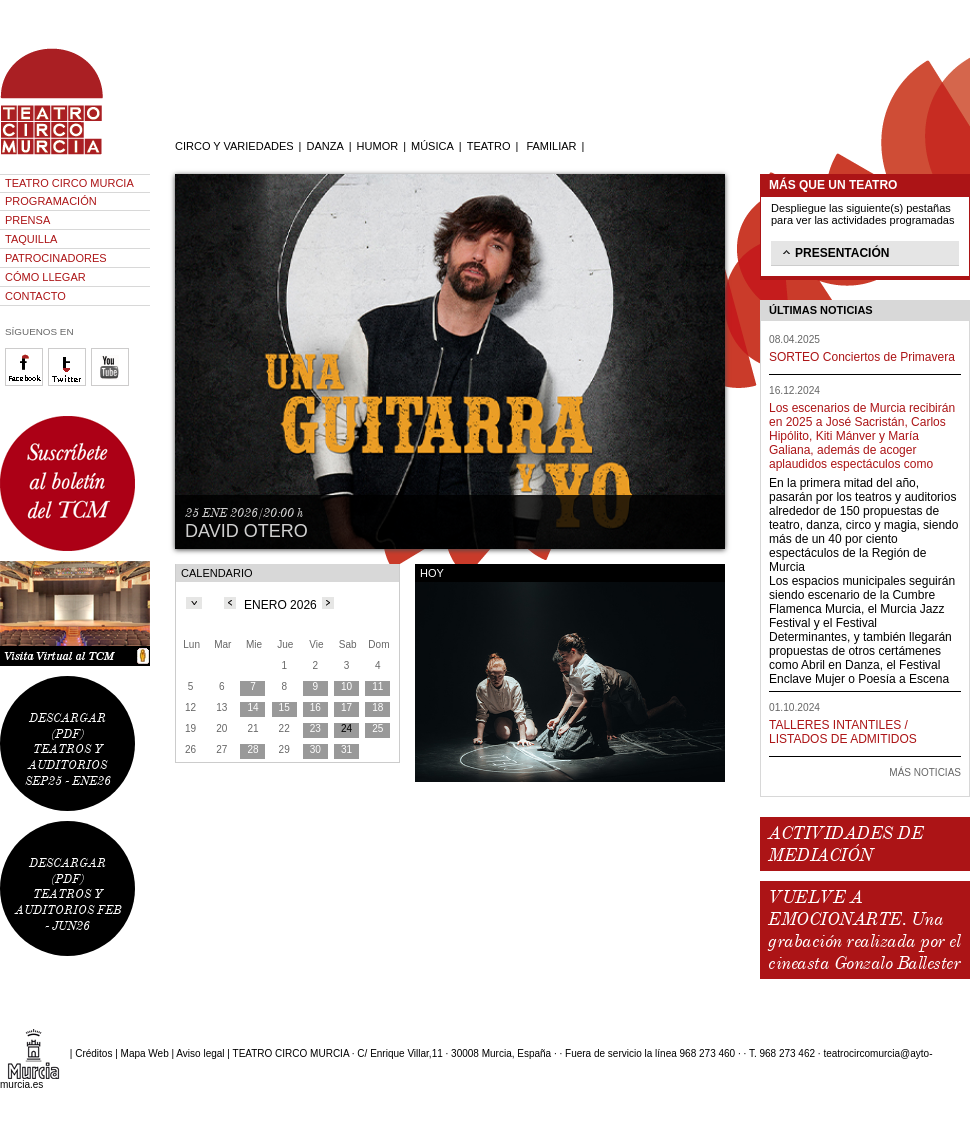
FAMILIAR (551, 146)
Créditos (93, 1053)
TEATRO (489, 146)
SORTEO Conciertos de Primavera (862, 357)
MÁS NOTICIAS (925, 772)
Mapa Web (145, 1053)
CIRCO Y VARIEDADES (234, 146)
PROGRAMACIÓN (51, 201)
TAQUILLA (31, 239)
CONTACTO (35, 296)
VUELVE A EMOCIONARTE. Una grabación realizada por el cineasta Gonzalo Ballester (864, 930)
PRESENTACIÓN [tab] (834, 252)
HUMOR (378, 146)
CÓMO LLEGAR (45, 277)
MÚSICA (432, 146)
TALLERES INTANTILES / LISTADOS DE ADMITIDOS (843, 732)
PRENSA (27, 220)
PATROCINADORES (56, 258)
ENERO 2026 (280, 605)
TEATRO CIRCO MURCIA (69, 183)
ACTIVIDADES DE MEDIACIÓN (845, 844)
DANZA (324, 146)
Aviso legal (200, 1053)
